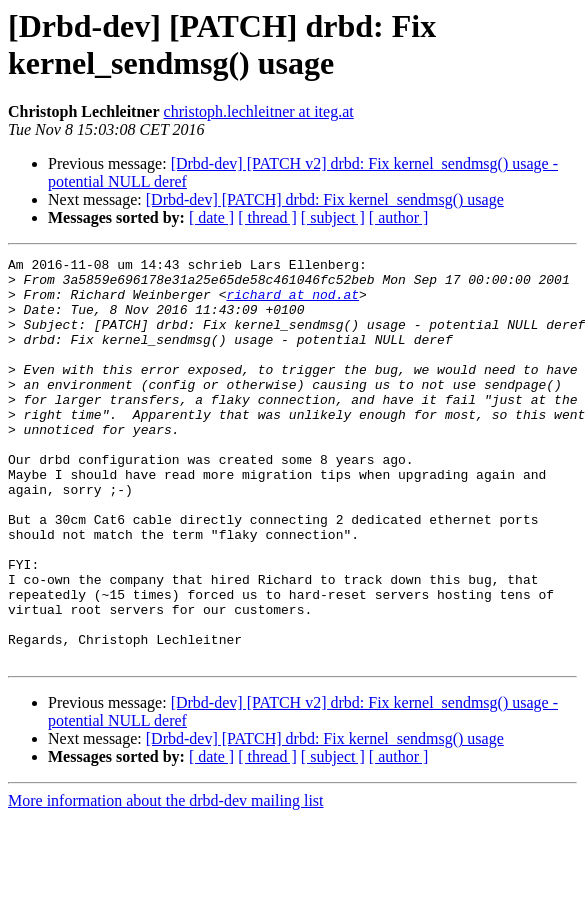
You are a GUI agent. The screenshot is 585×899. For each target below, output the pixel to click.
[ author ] (399, 217)
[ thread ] (267, 217)
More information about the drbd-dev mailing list (166, 881)
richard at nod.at (292, 303)
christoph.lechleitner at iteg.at (259, 111)
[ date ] (211, 217)
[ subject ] (333, 217)
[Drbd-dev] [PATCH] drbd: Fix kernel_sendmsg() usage (325, 199)
